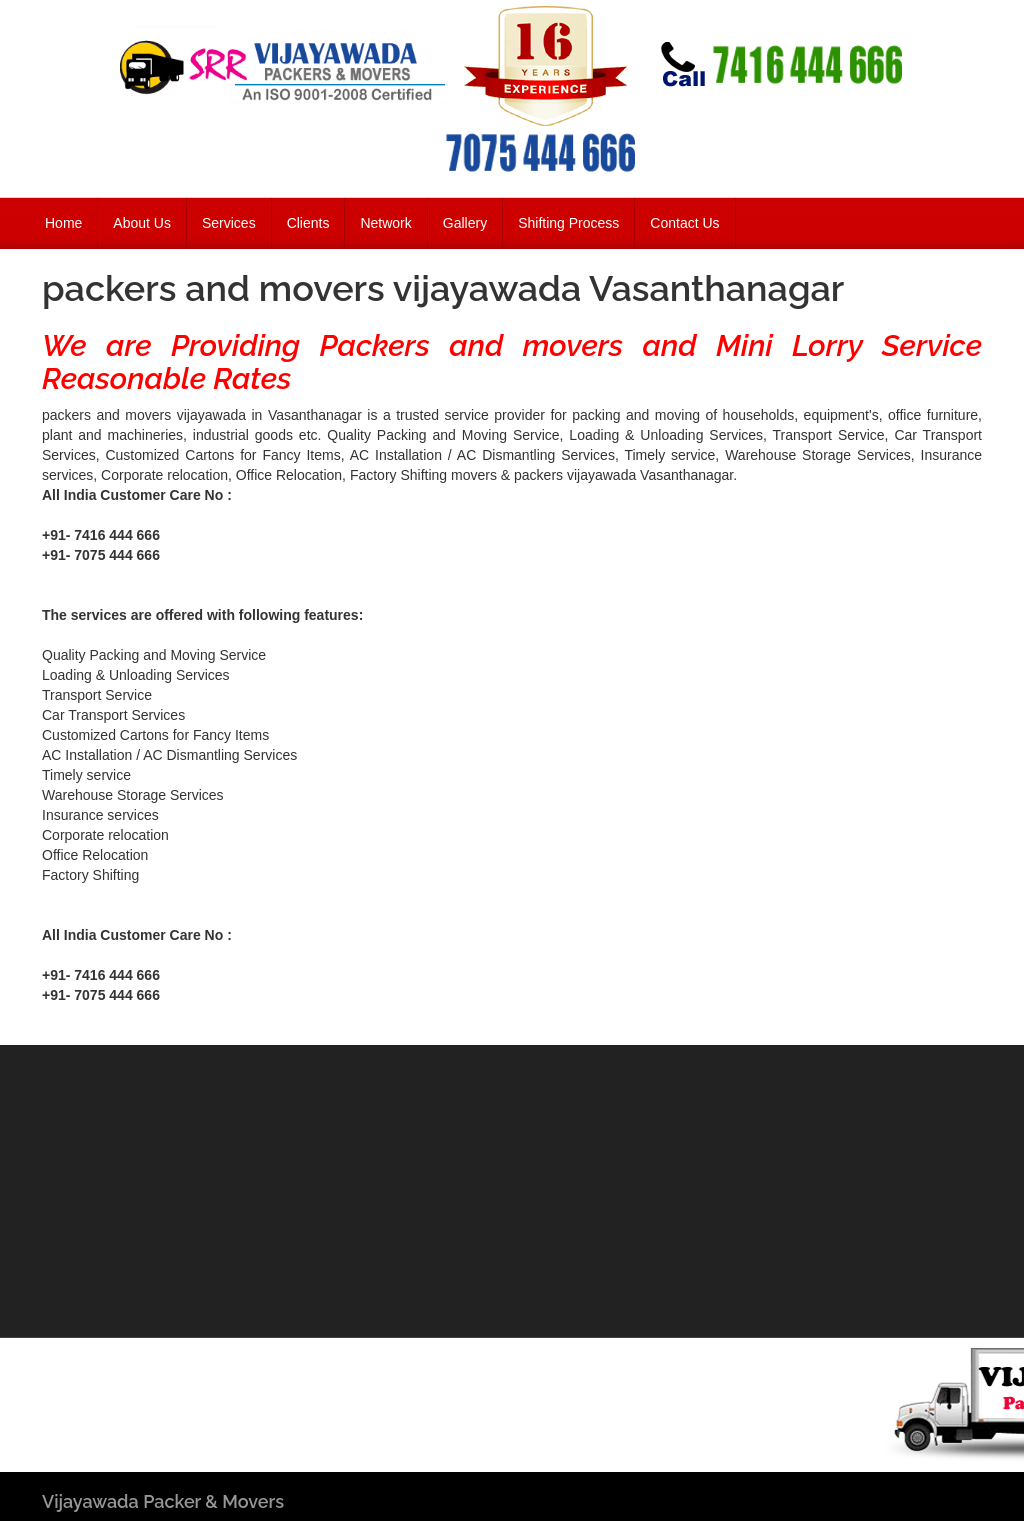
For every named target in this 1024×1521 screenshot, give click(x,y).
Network (385, 223)
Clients (308, 223)
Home (63, 223)
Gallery (465, 223)
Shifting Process (568, 223)
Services (229, 223)
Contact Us (684, 223)
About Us (142, 223)
